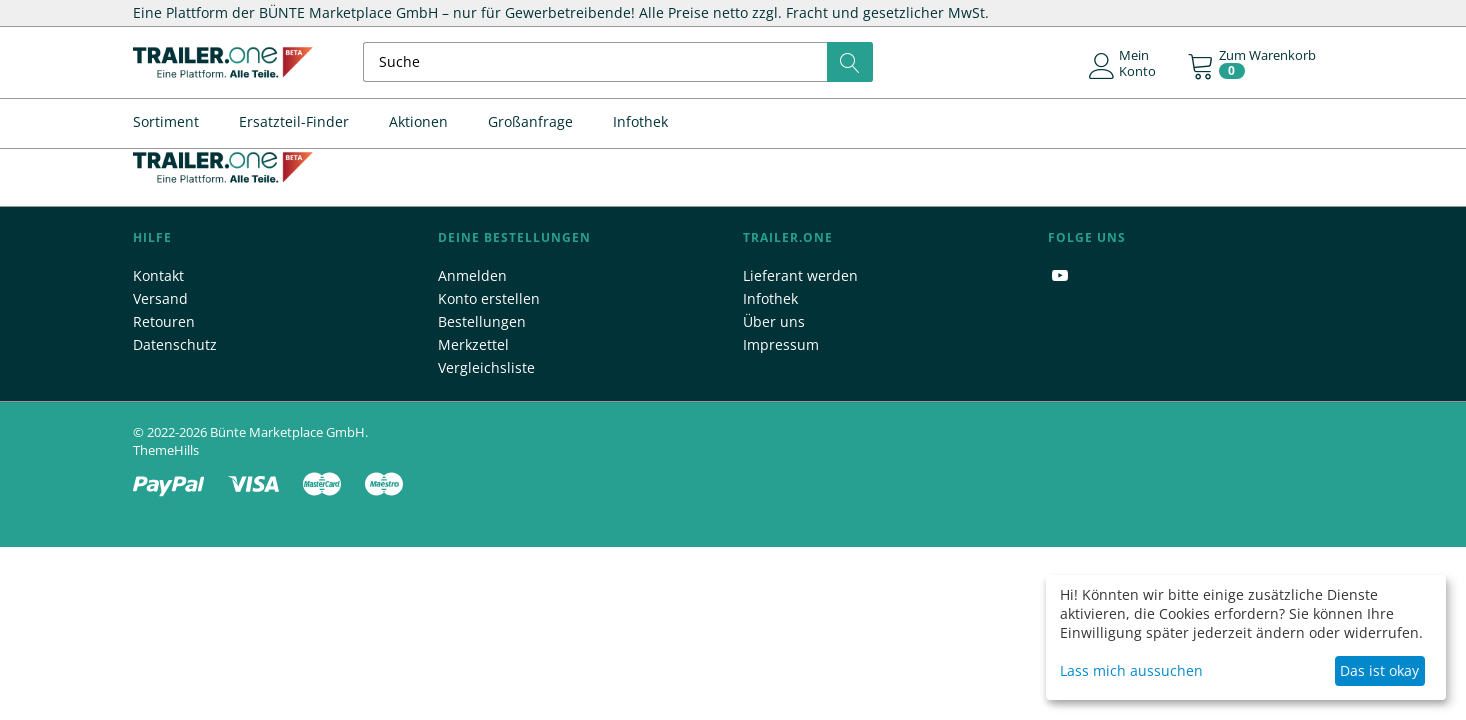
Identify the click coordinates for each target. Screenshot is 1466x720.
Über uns (774, 321)
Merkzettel (473, 344)
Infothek (640, 121)
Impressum (781, 344)
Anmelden (472, 275)
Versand (160, 298)
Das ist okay (1379, 670)
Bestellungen (482, 321)
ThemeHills (166, 450)
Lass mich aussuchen (1131, 670)
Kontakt (158, 275)
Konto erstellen (489, 298)
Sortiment (166, 121)
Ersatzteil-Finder (294, 121)
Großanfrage (530, 121)
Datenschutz (175, 344)
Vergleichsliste (486, 367)
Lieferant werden (800, 275)
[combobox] (618, 62)
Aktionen (418, 121)
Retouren (164, 321)
